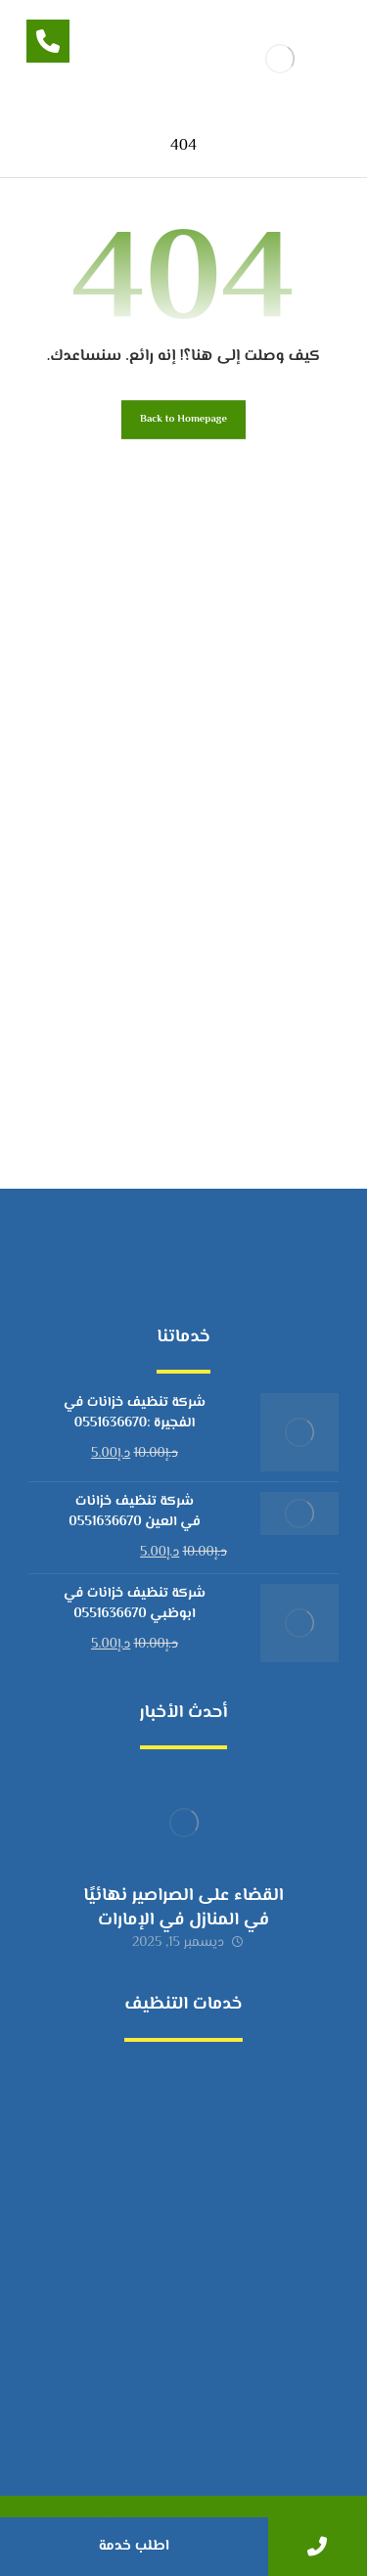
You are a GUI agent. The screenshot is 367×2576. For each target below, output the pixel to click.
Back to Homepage (183, 419)
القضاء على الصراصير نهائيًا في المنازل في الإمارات (183, 1908)
